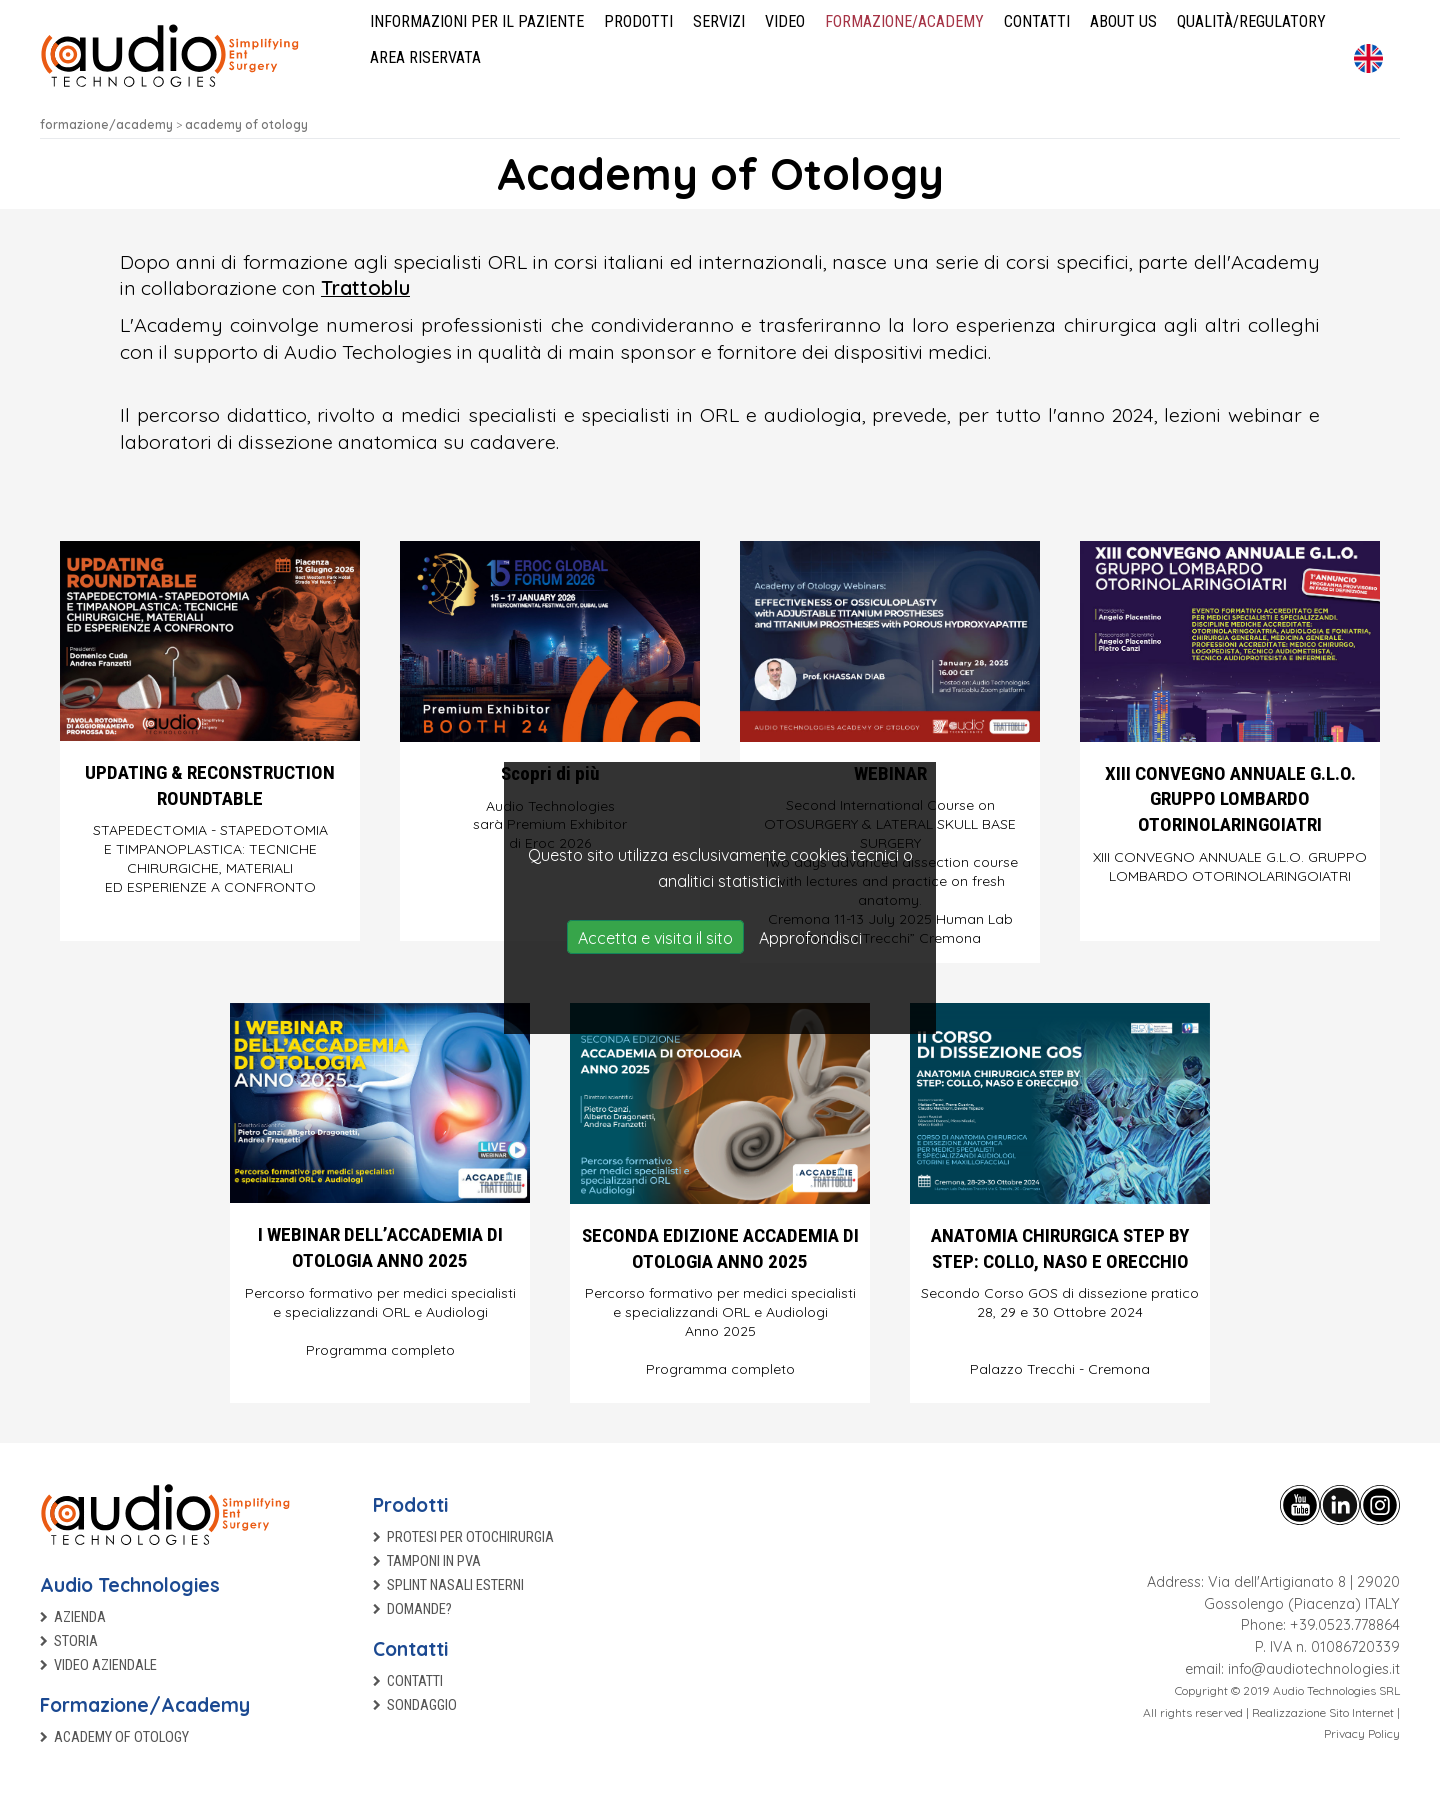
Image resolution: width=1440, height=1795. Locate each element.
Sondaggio (422, 1705)
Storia (76, 1641)
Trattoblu (365, 287)
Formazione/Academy (145, 1705)
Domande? (419, 1609)
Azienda (80, 1617)
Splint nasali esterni (455, 1585)
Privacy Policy (1362, 1733)
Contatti (410, 1649)
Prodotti (410, 1505)
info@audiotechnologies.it (1314, 1669)
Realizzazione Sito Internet (1323, 1712)
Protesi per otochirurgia (470, 1537)
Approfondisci (810, 938)
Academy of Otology (121, 1737)
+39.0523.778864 (1345, 1625)
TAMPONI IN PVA (434, 1561)
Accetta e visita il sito (655, 938)
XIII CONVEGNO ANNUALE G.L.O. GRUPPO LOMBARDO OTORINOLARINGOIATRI (1230, 799)
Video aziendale (105, 1665)
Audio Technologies (130, 1585)
